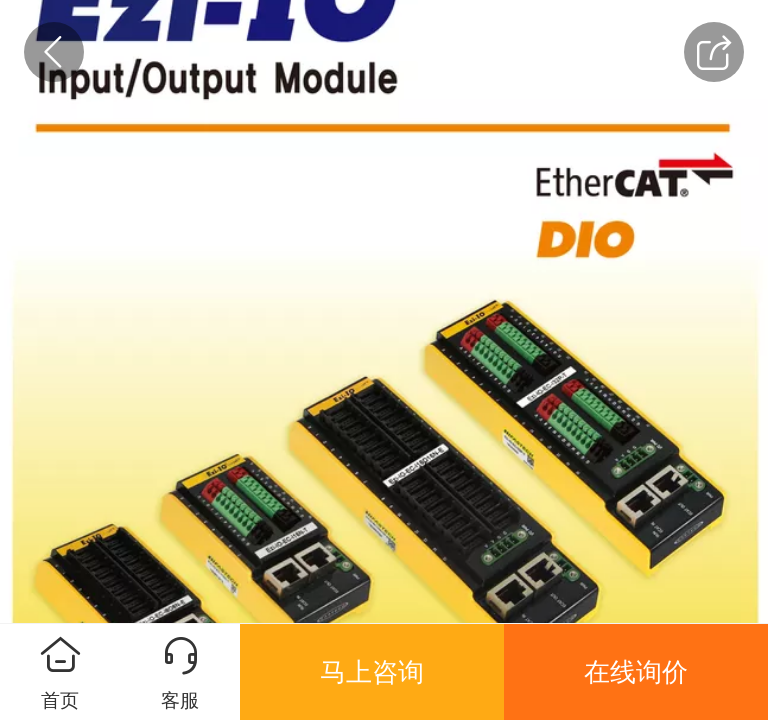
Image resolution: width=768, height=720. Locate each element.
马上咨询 (372, 672)
